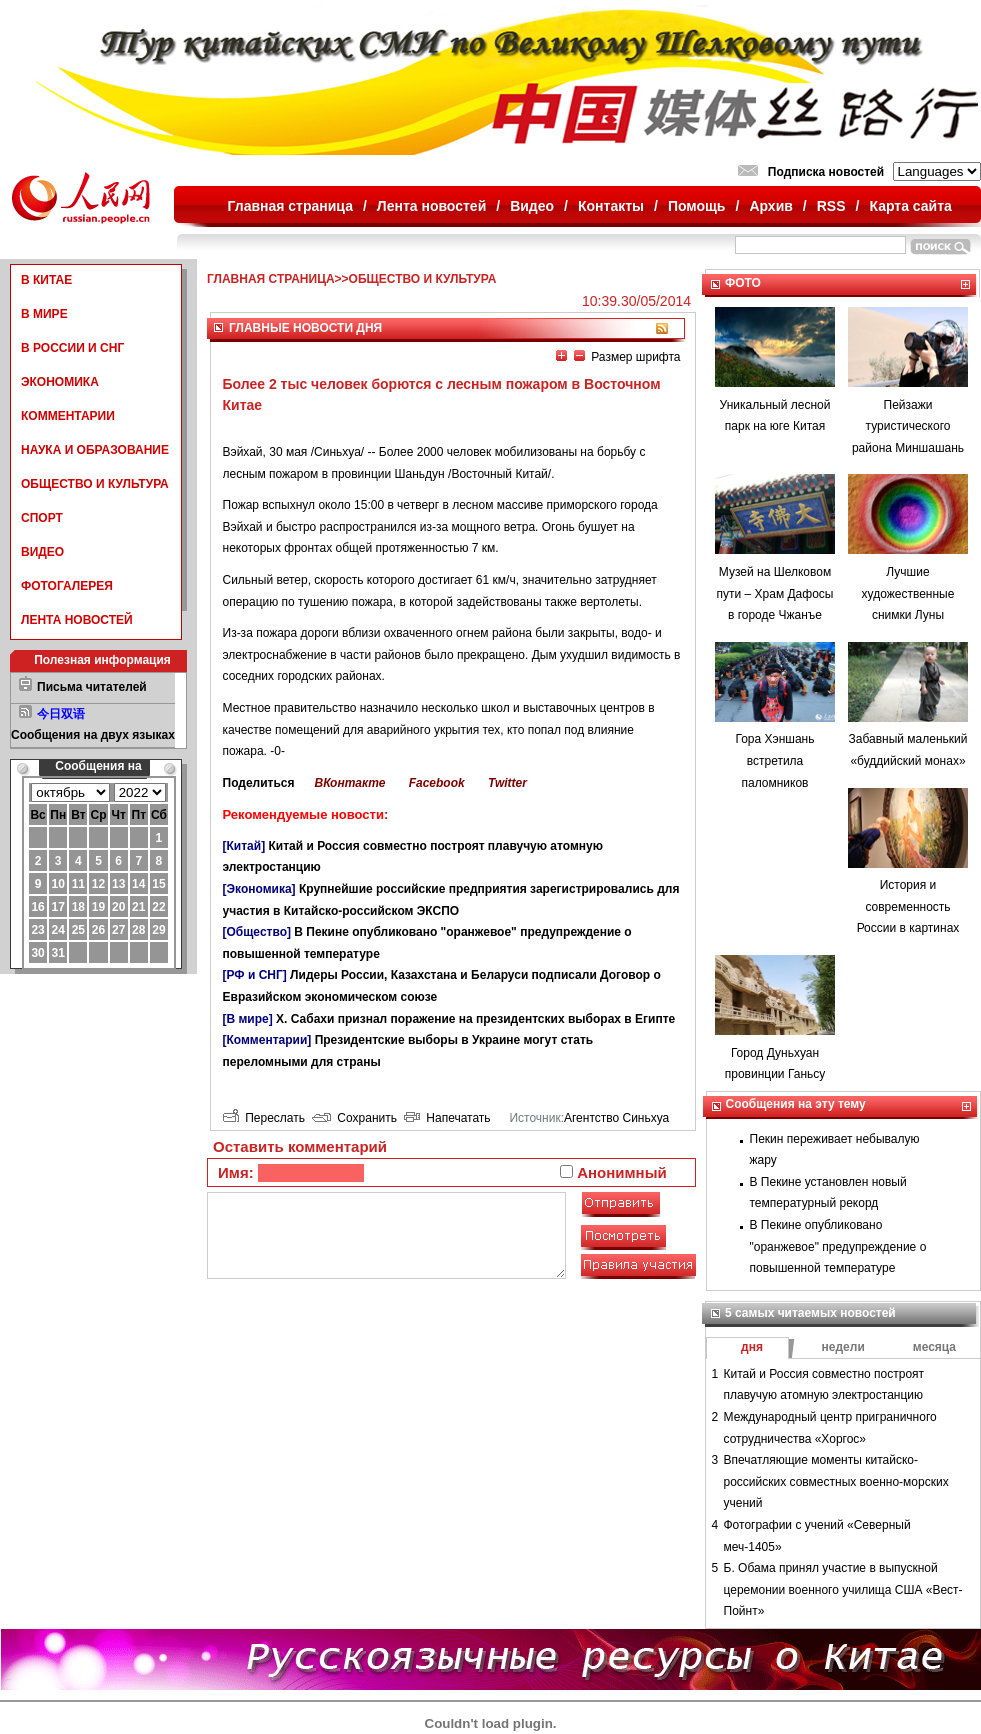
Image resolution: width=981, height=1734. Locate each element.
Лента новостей (431, 206)
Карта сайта (910, 206)
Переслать (264, 1118)
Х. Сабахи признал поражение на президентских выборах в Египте (475, 1019)
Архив (770, 206)
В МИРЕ (44, 314)
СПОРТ (42, 518)
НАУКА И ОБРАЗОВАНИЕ (95, 450)
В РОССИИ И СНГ (72, 348)
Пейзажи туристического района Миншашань (908, 426)
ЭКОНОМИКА (60, 382)
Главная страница (290, 206)
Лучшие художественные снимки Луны (908, 593)
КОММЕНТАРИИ (68, 416)
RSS (831, 206)
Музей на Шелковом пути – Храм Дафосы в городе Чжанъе (775, 593)
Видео (532, 206)
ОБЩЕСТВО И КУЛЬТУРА (95, 484)
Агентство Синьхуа (616, 1118)
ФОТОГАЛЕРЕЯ (67, 586)
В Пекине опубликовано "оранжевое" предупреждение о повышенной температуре (838, 1246)
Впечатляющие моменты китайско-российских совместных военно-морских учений (836, 1481)
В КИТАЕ (46, 280)
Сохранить (354, 1118)
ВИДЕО (42, 552)
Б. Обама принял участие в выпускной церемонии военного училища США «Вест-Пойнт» (843, 1589)
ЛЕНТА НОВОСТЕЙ (77, 620)
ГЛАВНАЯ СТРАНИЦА (271, 279)
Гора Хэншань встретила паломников (775, 760)
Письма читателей (92, 687)
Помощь (697, 206)
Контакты (611, 206)
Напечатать (447, 1118)
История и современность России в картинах (908, 906)
